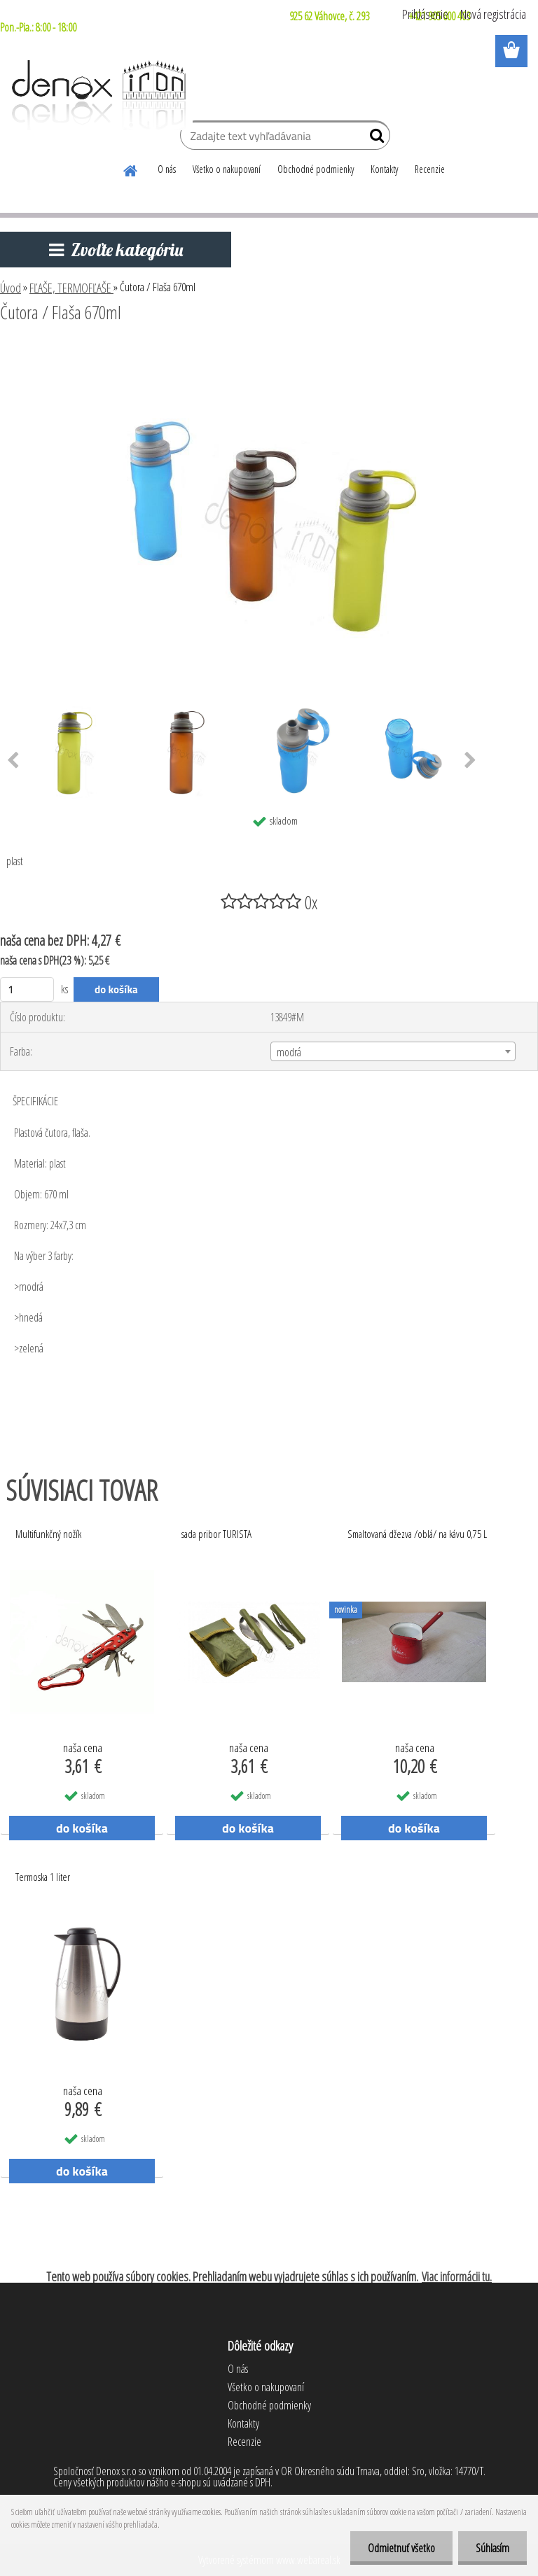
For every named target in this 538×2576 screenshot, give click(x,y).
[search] (373, 138)
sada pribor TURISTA (216, 1534)
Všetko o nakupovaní (227, 169)
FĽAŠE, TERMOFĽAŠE (71, 287)
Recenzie (430, 169)
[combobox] (392, 1051)
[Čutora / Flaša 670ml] (269, 350)
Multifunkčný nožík (48, 1534)
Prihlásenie (425, 14)
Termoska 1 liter (42, 1877)
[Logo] (96, 95)
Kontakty (384, 169)
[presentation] (470, 761)
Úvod (10, 287)
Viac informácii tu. (457, 2276)
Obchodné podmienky (315, 169)
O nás (167, 169)
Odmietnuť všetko (401, 2548)
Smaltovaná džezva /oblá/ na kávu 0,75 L (417, 1534)
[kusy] (27, 989)
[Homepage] (131, 169)
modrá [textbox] (289, 1052)
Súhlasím (492, 2548)
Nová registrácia (493, 14)
